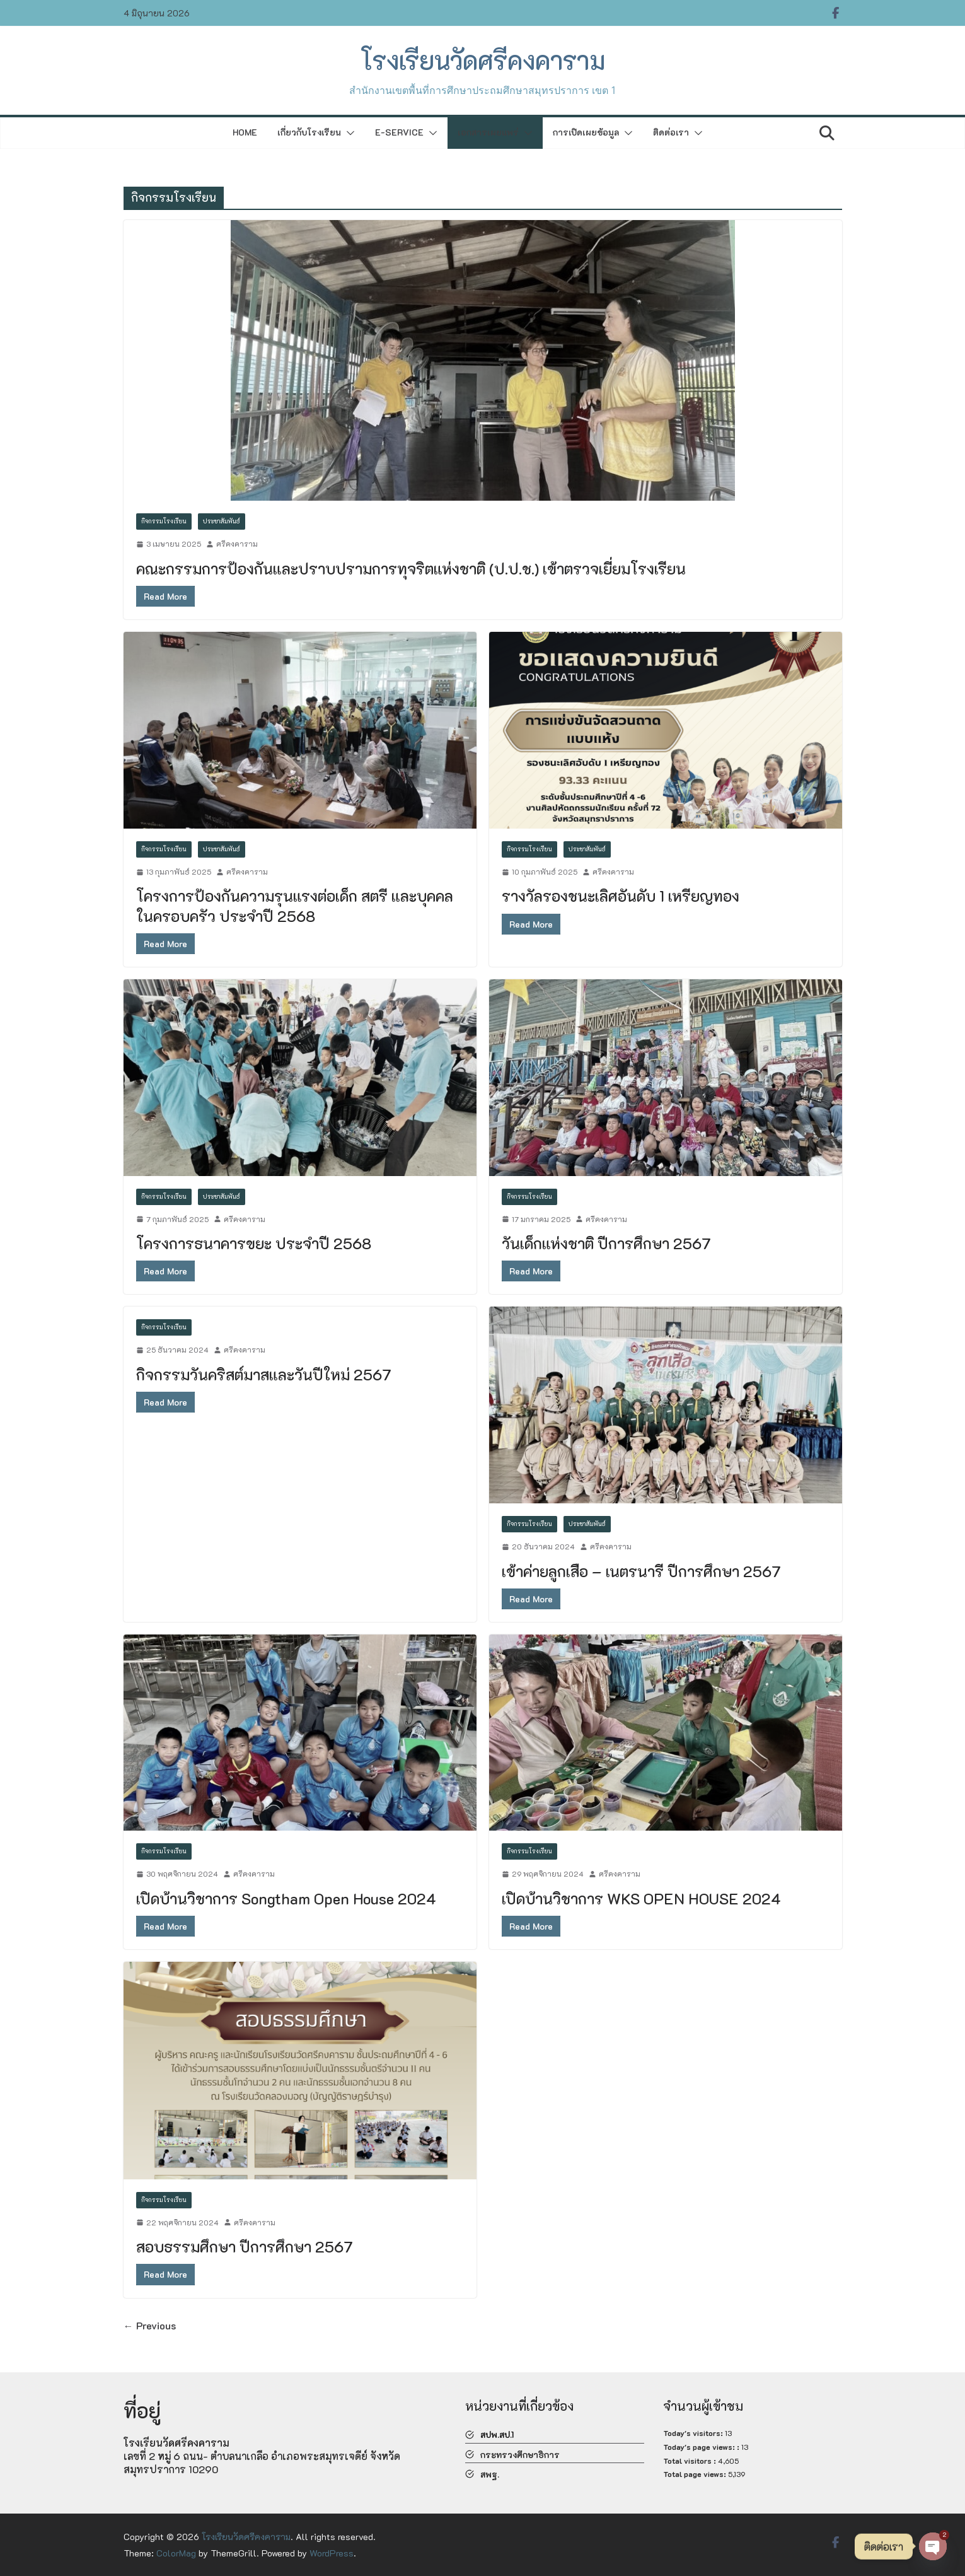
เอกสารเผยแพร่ (488, 132)
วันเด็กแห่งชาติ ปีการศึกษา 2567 (606, 1243)
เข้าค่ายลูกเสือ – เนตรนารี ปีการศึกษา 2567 (641, 1571)
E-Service (399, 132)
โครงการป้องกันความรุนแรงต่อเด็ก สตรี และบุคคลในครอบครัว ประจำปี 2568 (294, 905)
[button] (348, 133)
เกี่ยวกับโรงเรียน (309, 132)
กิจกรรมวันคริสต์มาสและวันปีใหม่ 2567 (263, 1374)
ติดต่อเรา (671, 132)
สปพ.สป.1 (497, 2434)
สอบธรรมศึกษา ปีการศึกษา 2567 (244, 2246)
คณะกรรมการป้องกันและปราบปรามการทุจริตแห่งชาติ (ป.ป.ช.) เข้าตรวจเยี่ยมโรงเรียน (411, 568)
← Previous (150, 2325)
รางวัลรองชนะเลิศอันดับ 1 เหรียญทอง (620, 896)
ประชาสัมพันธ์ (221, 521)
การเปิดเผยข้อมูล (586, 132)
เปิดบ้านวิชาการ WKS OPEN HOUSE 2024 (641, 1898)
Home (245, 132)
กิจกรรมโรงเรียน (164, 521)
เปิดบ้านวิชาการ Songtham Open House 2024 (286, 1898)
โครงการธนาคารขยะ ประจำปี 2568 (253, 1243)
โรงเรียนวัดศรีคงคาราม (483, 60)
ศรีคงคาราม (237, 544)
